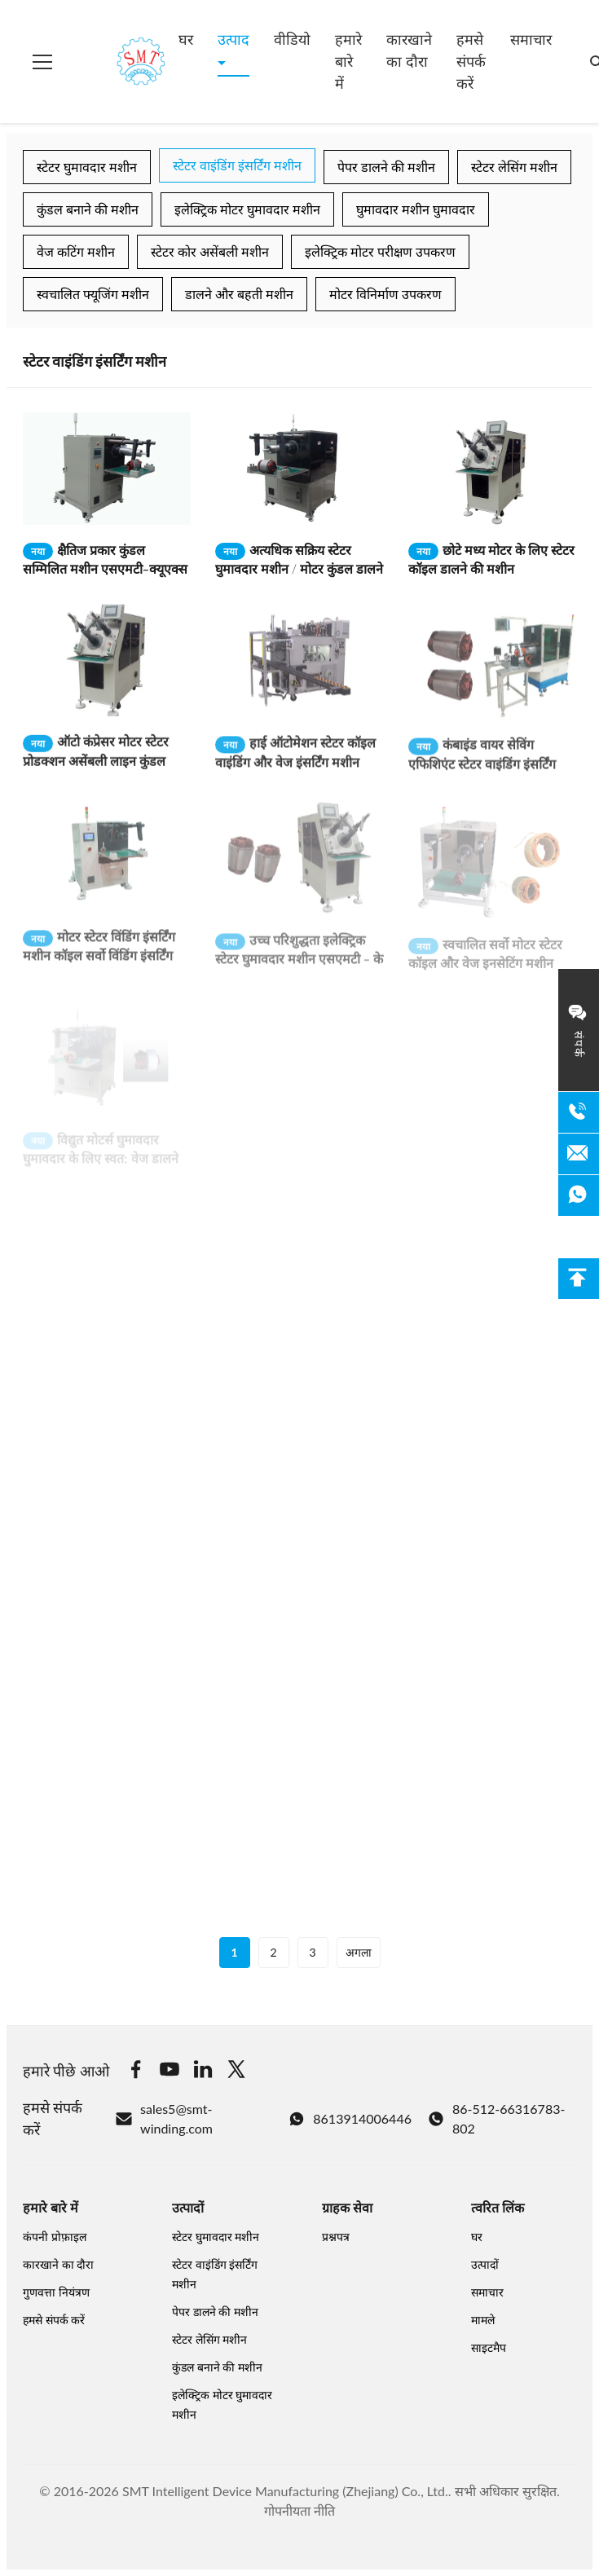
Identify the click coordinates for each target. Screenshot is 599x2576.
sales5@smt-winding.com (164, 2118)
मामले (483, 2320)
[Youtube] (169, 2072)
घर (185, 39)
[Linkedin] (203, 2072)
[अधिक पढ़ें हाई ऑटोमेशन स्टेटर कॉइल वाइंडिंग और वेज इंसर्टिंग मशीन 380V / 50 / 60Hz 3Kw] (299, 675)
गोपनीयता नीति (299, 2510)
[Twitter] (236, 2072)
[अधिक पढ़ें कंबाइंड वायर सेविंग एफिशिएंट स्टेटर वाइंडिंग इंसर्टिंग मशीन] (492, 681)
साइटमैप (488, 2347)
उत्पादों (485, 2264)
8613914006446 (350, 2119)
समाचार (531, 39)
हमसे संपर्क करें (471, 61)
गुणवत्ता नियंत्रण (56, 2292)
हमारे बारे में (348, 61)
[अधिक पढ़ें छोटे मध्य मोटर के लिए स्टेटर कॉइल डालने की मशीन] (492, 468)
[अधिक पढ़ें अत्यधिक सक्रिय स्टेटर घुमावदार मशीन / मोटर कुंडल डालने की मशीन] (299, 468)
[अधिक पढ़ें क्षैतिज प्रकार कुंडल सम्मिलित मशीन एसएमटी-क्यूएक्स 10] (107, 468)
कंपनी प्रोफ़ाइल (54, 2237)
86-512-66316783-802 (496, 2118)
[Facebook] (136, 2072)
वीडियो (292, 39)
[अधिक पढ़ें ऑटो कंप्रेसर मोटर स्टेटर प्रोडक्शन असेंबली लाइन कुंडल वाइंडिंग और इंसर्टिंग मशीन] (107, 670)
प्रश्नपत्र (336, 2237)
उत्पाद (233, 39)
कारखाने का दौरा (409, 50)
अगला (359, 1952)
